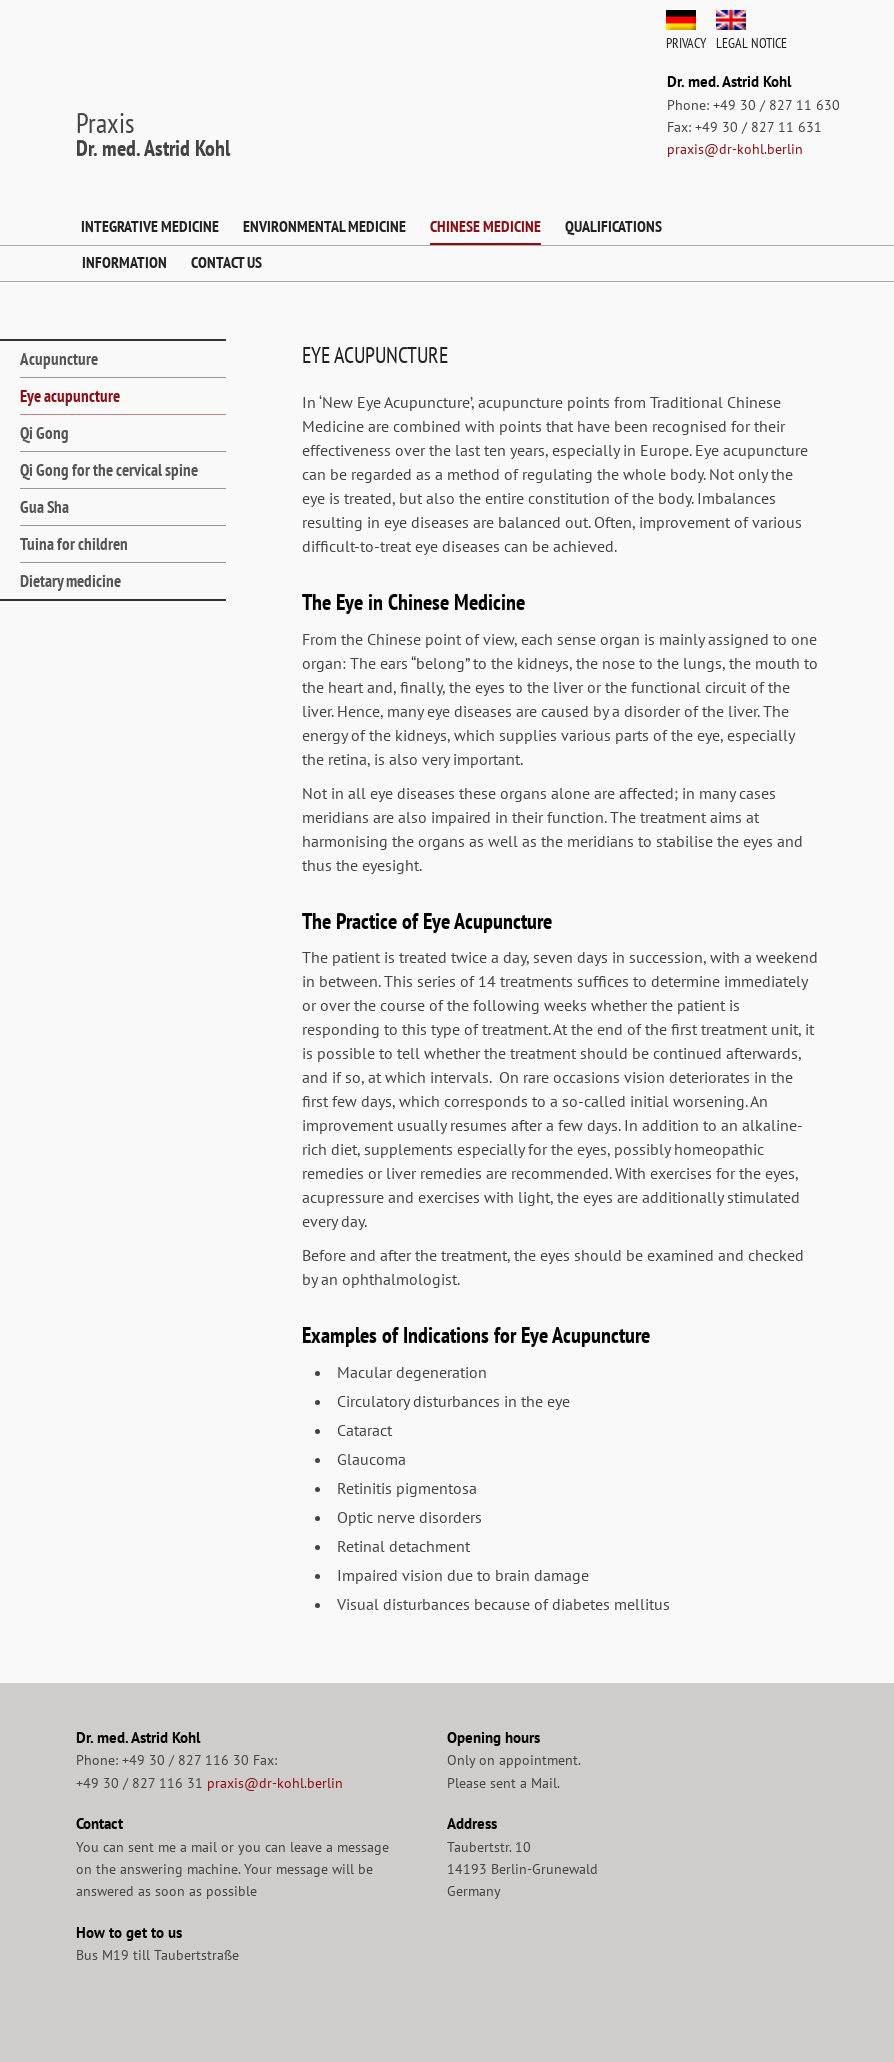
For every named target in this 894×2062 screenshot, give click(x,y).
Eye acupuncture (70, 396)
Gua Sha (44, 507)
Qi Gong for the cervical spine (109, 470)
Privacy (686, 43)
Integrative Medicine (150, 226)
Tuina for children (74, 544)
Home (49, 227)
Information (124, 262)
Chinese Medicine (485, 226)
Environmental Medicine (324, 226)
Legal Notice (751, 43)
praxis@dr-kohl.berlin (735, 149)
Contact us (226, 262)
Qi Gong (44, 433)
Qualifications (613, 226)
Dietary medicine (70, 581)
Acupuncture (59, 359)
